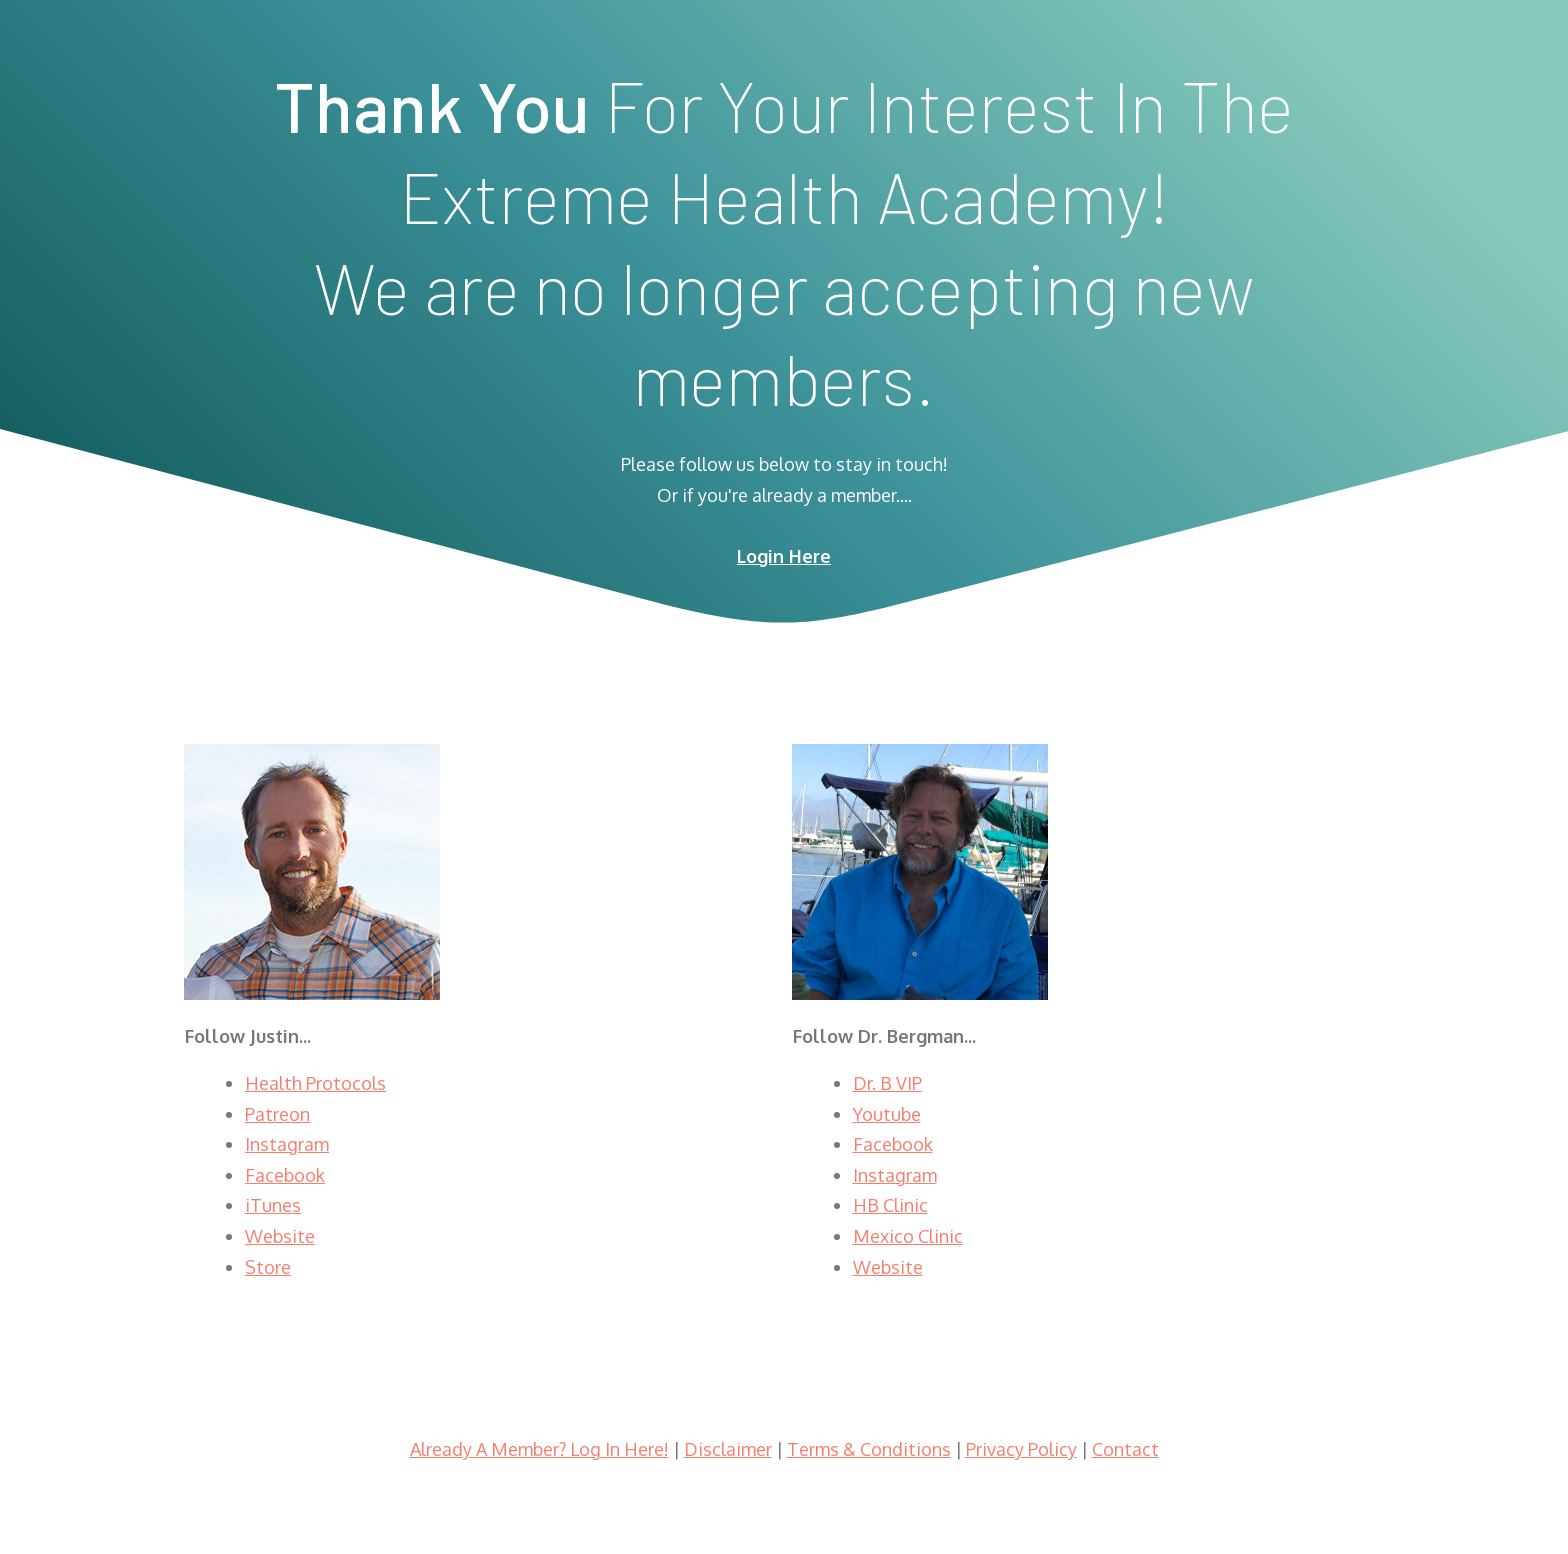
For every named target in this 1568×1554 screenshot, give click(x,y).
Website (280, 1236)
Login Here (784, 556)
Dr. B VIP (887, 1083)
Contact (1125, 1449)
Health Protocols (315, 1083)
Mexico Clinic (908, 1236)
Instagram (287, 1144)
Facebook (285, 1175)
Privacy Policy (1021, 1449)
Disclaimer (728, 1449)
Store (268, 1267)
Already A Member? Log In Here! (539, 1449)
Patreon (277, 1114)
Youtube (887, 1114)
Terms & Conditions (869, 1449)
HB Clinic (890, 1205)
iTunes (273, 1205)
